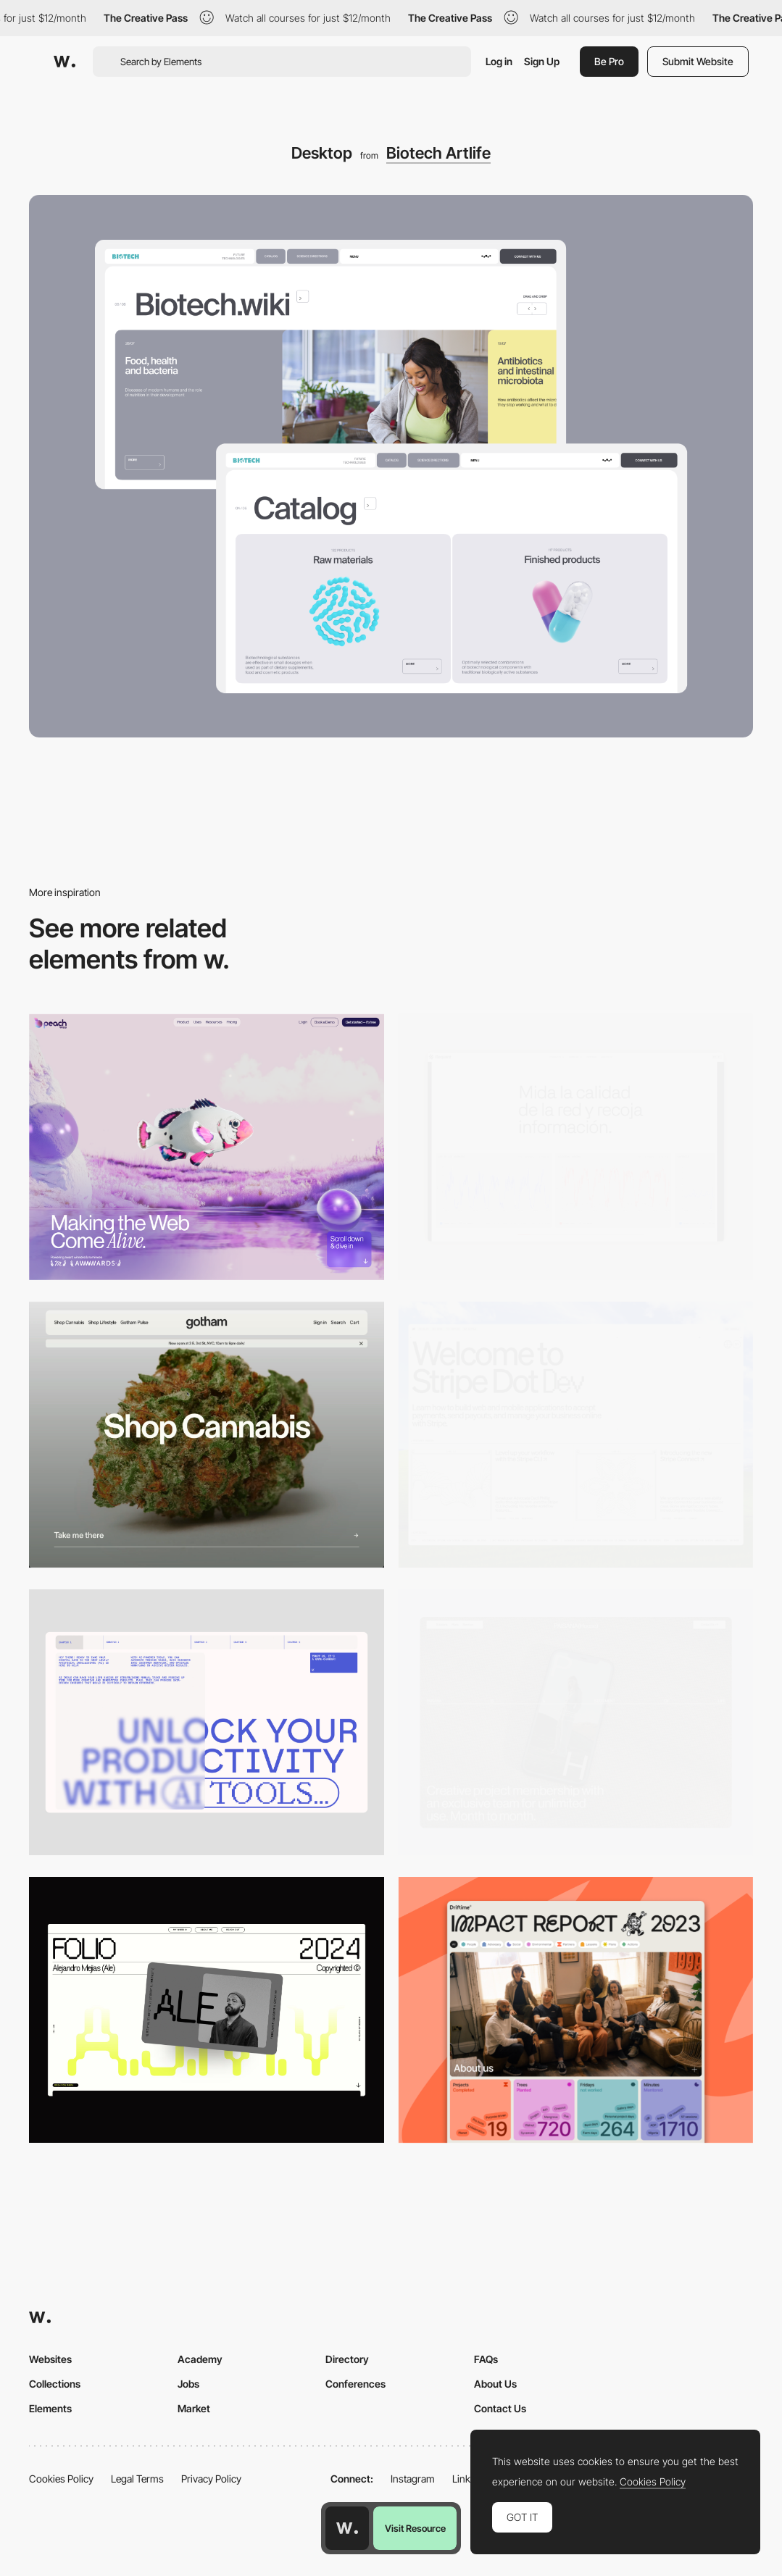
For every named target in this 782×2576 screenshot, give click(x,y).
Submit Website (697, 61)
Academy (200, 2359)
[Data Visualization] (576, 1147)
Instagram (413, 2478)
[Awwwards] (64, 61)
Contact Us (500, 2408)
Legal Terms (137, 2478)
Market (194, 2408)
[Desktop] (206, 1147)
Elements (50, 2408)
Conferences (355, 2384)
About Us (495, 2384)
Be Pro (609, 61)
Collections (54, 2384)
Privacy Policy (211, 2478)
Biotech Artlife (438, 153)
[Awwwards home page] (347, 2528)
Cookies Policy (61, 2478)
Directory (347, 2359)
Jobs (188, 2384)
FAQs (486, 2359)
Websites (50, 2359)
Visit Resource (415, 2528)
